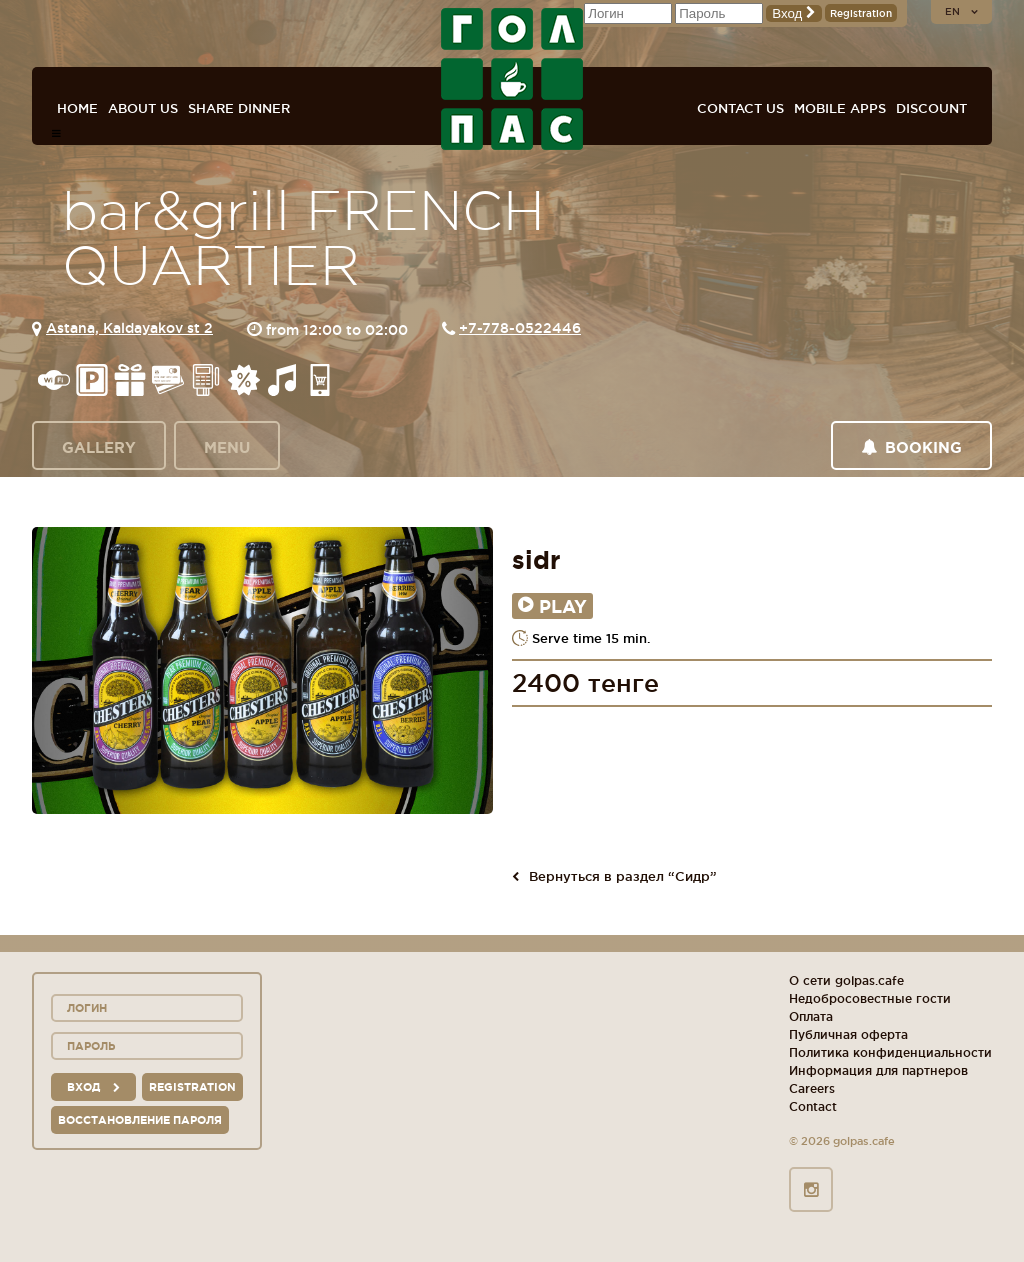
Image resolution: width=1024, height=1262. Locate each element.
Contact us (740, 108)
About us (143, 108)
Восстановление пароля (140, 1120)
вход (93, 1087)
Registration (861, 13)
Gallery (99, 447)
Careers (812, 1088)
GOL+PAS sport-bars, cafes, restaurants (512, 79)
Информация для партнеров (878, 1070)
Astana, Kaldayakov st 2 (129, 328)
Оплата (811, 1016)
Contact (813, 1106)
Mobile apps (840, 108)
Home (77, 108)
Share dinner (239, 108)
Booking (911, 447)
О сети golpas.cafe (846, 980)
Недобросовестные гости (870, 998)
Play (552, 606)
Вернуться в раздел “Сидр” (614, 876)
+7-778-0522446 (520, 328)
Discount (931, 108)
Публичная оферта (848, 1034)
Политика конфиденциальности (890, 1052)
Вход (794, 13)
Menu (227, 447)
